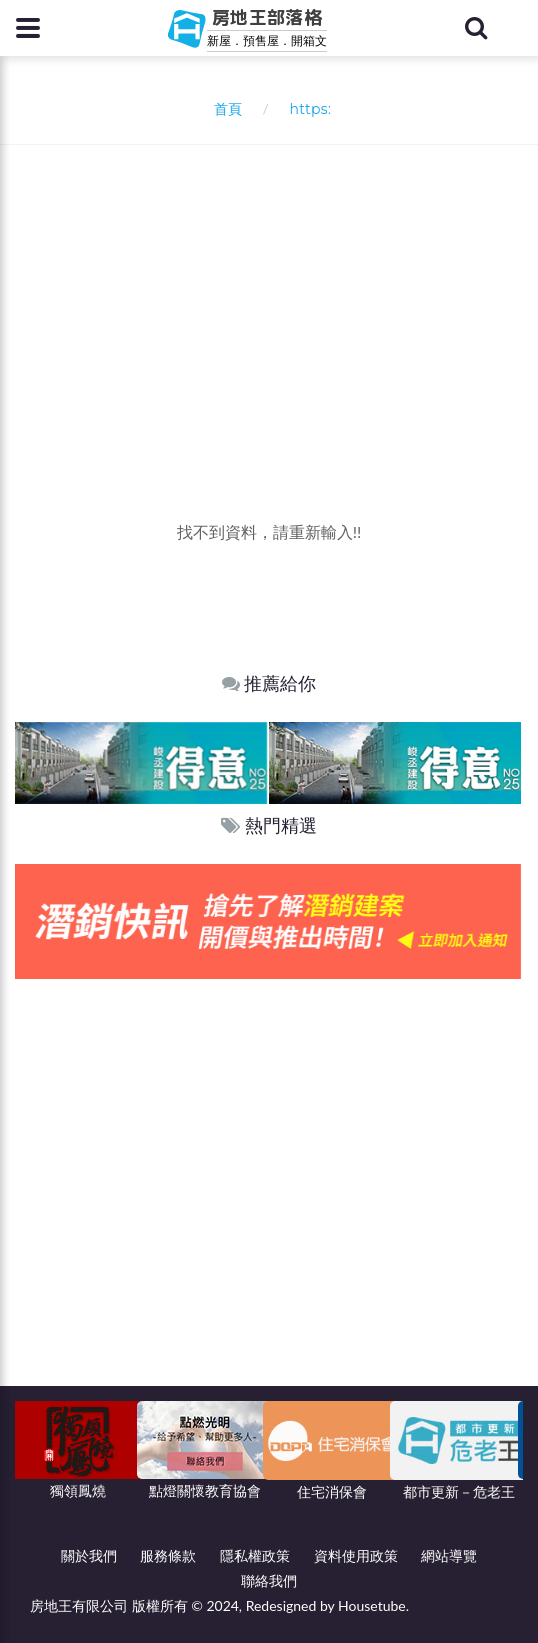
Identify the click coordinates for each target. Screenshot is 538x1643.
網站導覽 (449, 1555)
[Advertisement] (276, 295)
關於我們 (89, 1555)
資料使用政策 (356, 1555)
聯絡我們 (269, 1580)
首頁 (224, 108)
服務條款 (168, 1555)
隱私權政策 (255, 1555)
